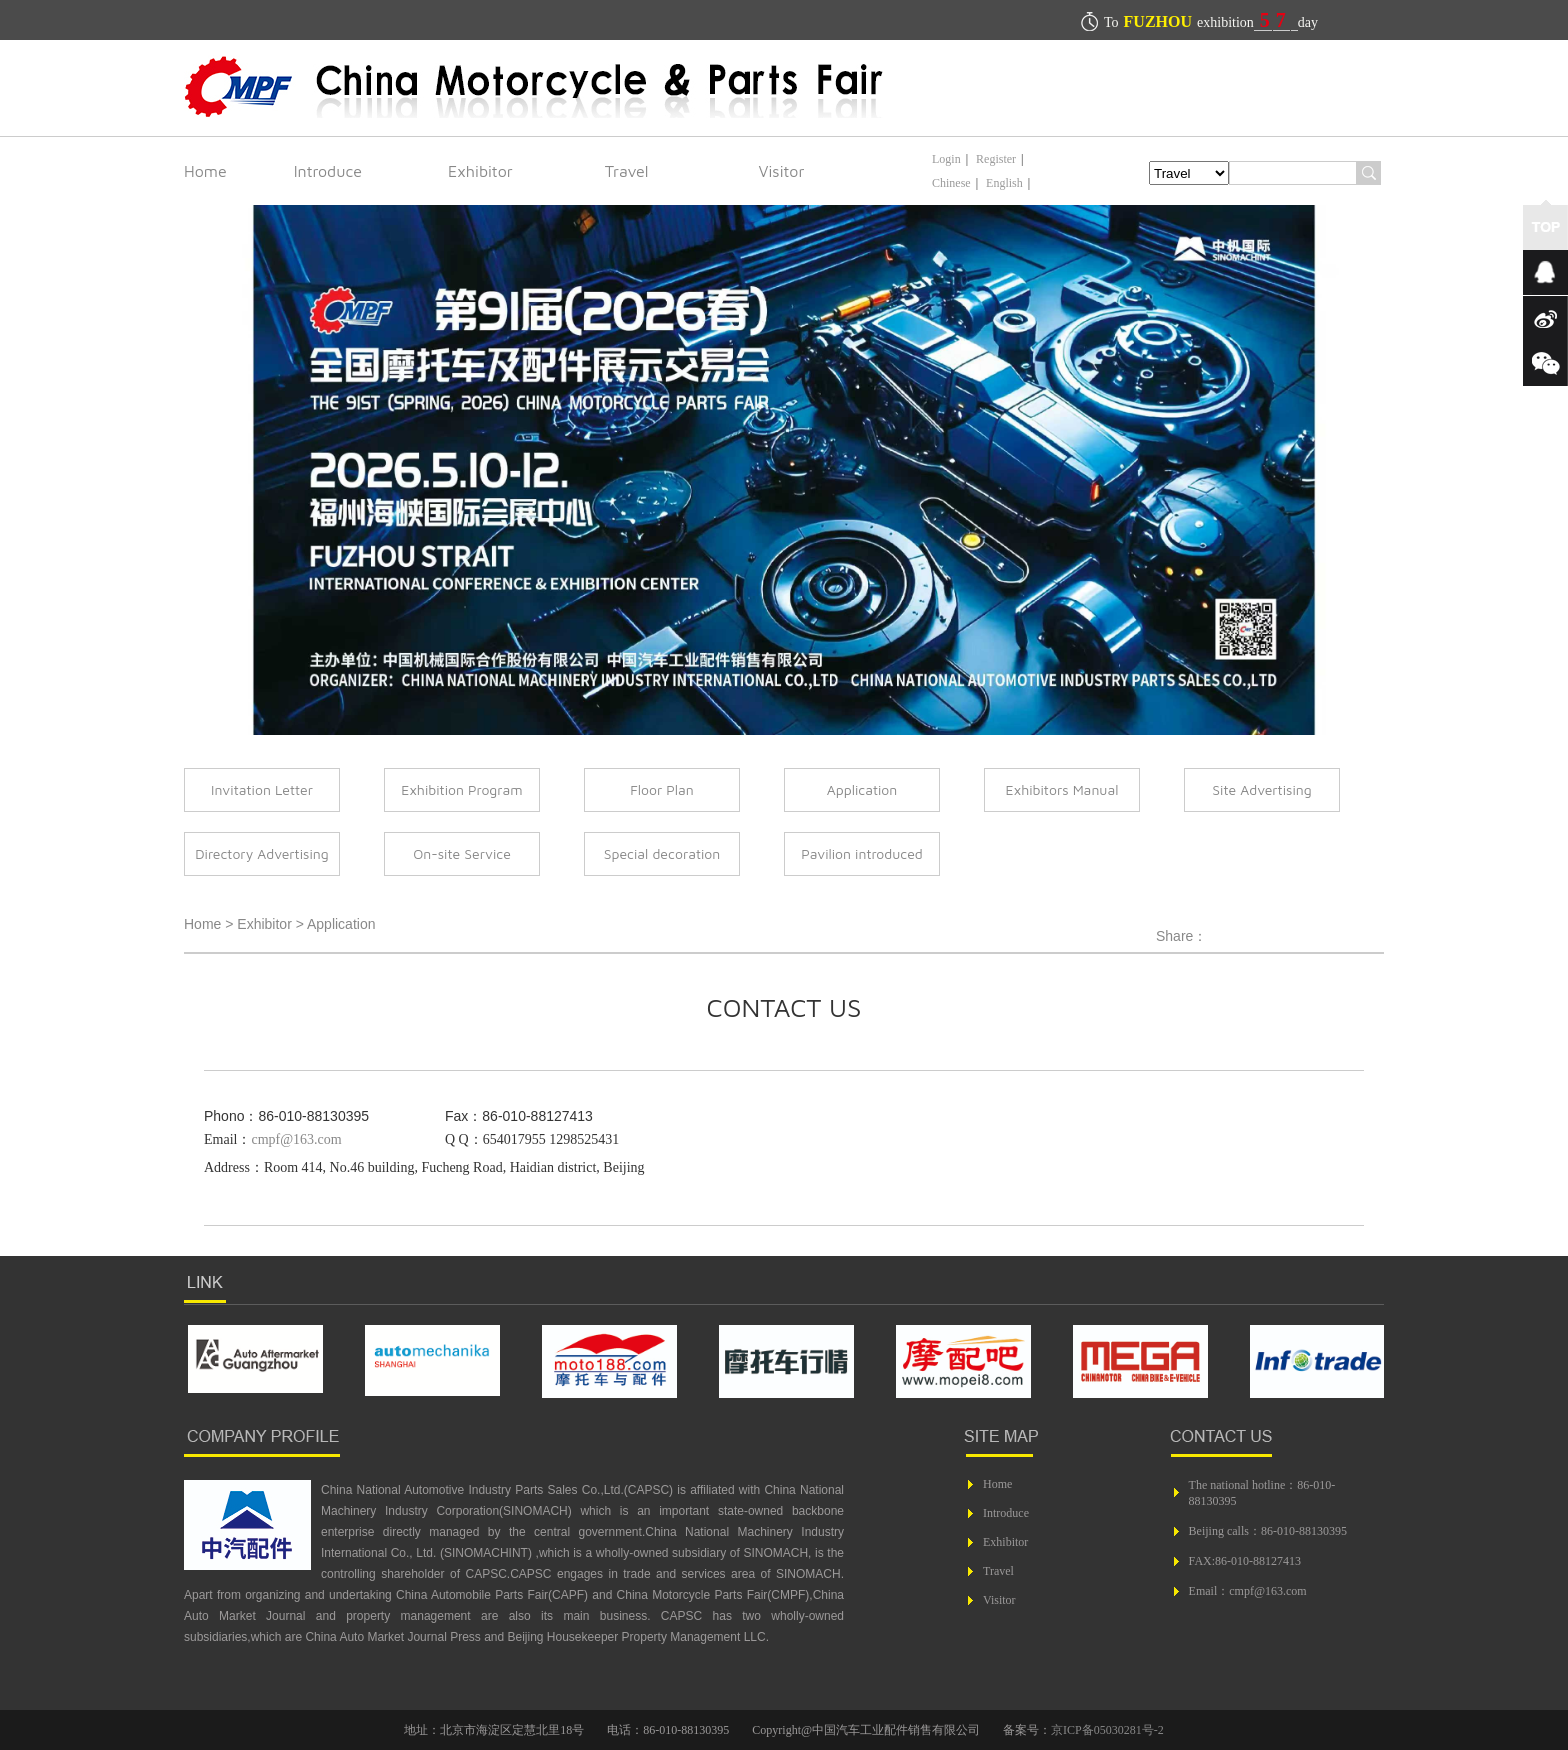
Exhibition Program (461, 789)
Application (862, 789)
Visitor (782, 171)
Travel (627, 171)
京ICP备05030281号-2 (1107, 1730)
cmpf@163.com (296, 1139)
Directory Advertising (261, 853)
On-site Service (462, 853)
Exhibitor (480, 171)
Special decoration (662, 853)
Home (205, 171)
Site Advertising (1261, 789)
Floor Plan (662, 789)
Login (946, 159)
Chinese (951, 183)
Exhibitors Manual (1062, 789)
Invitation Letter (262, 789)
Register (996, 159)
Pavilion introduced (862, 853)
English (1004, 183)
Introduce (328, 171)
